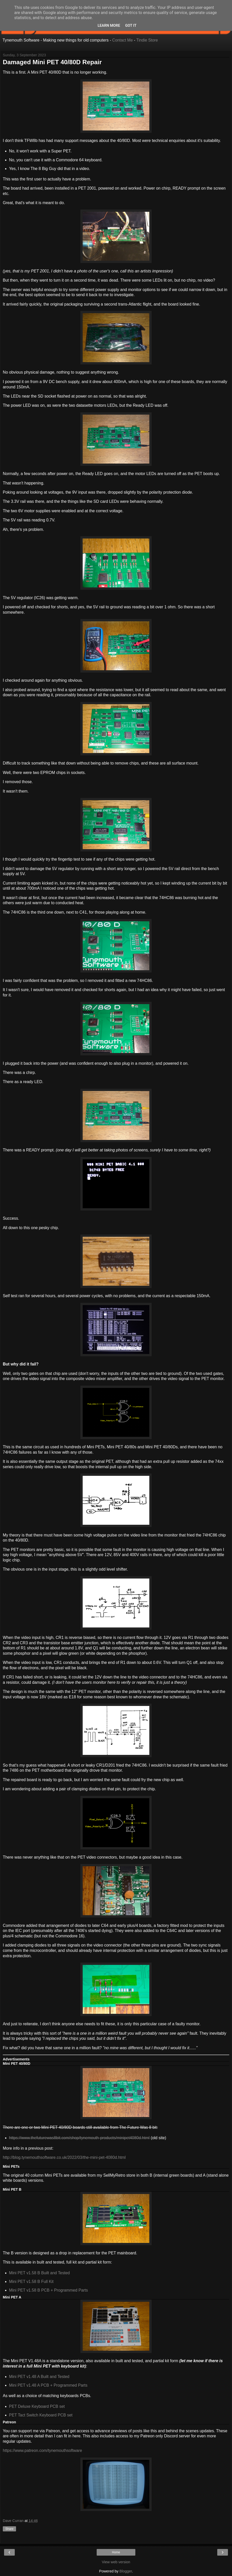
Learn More (109, 25)
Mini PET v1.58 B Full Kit (31, 2281)
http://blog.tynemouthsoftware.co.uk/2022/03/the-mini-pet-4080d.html (64, 2157)
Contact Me (122, 40)
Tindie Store (147, 40)
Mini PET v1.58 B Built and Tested (39, 2273)
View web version (116, 2562)
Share (9, 2529)
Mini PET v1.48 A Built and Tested (39, 2376)
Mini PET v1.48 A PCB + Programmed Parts (48, 2385)
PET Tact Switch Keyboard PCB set (40, 2415)
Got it (130, 25)
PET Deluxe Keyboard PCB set (37, 2406)
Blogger (126, 2571)
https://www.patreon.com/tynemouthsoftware (42, 2450)
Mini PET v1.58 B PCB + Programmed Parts (48, 2290)
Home (116, 2552)
